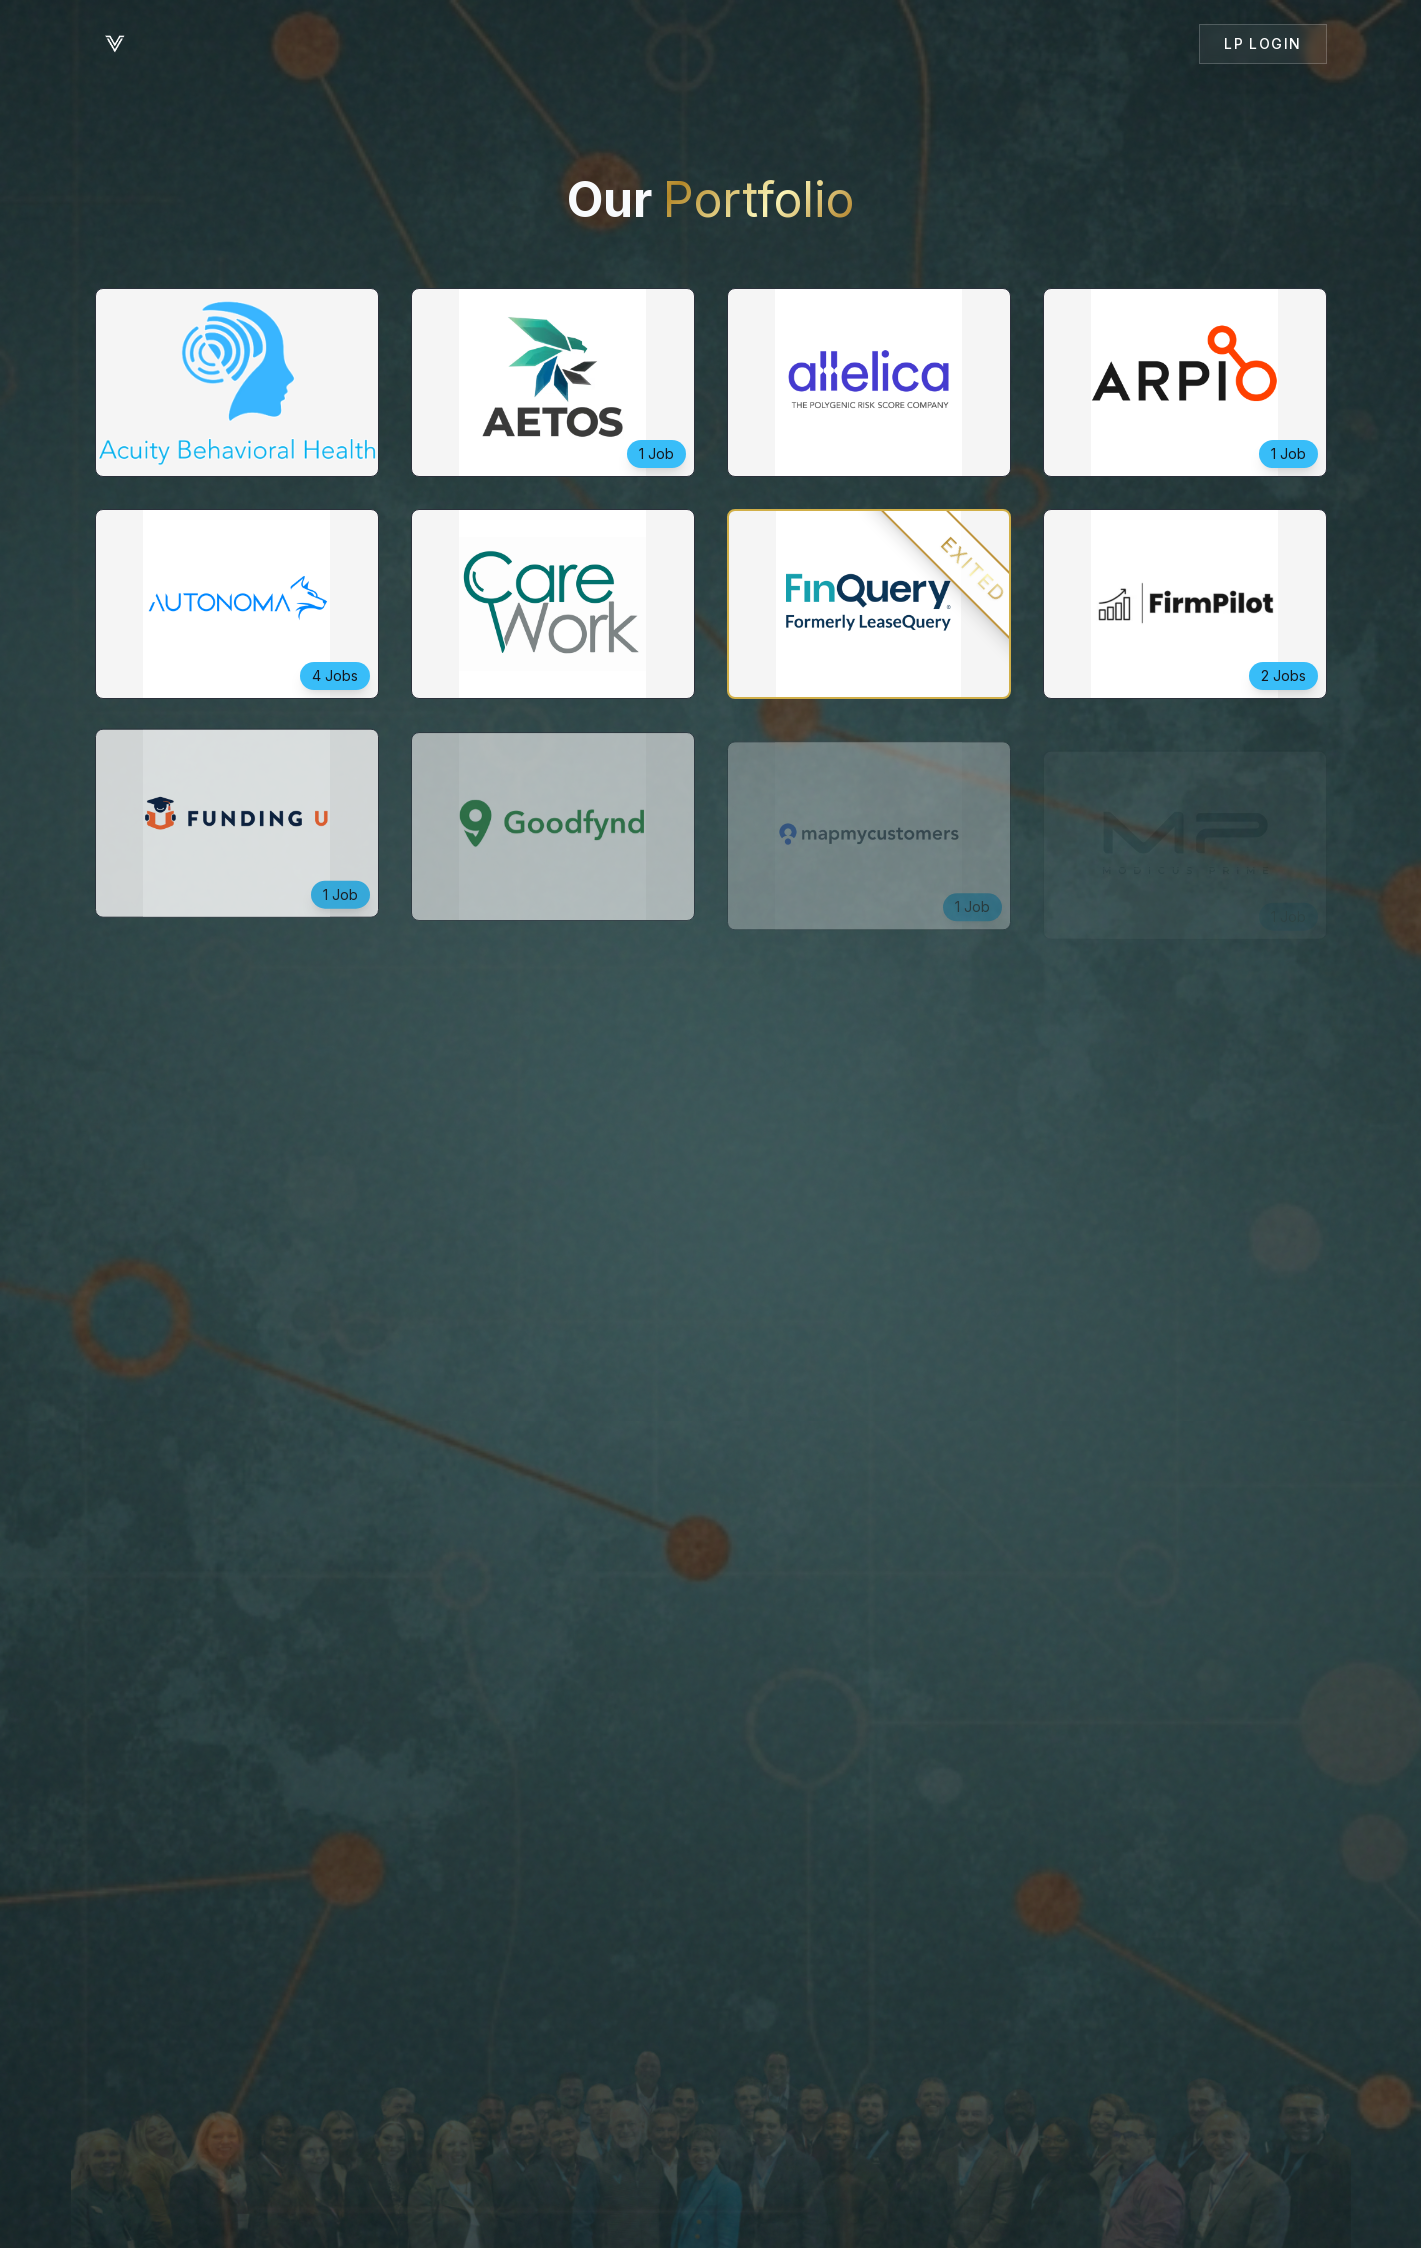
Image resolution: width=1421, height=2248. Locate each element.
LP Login (1262, 43)
